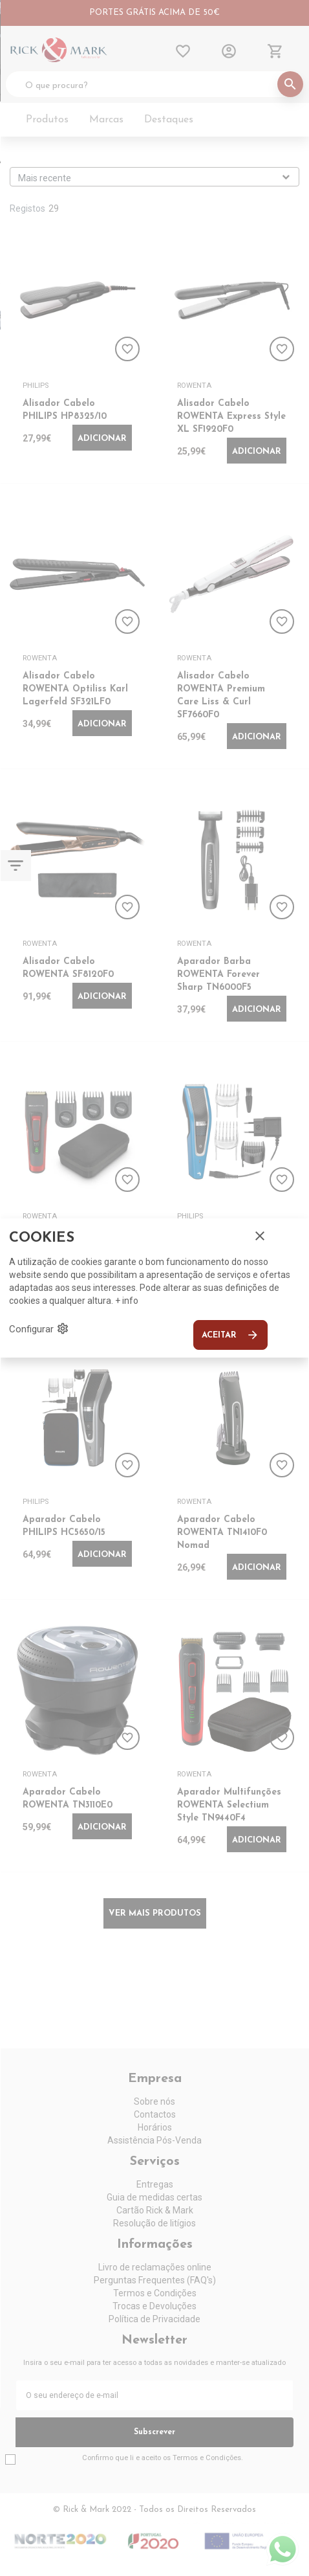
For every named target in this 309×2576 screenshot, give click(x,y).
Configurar (39, 1328)
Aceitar (230, 1335)
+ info (126, 1300)
